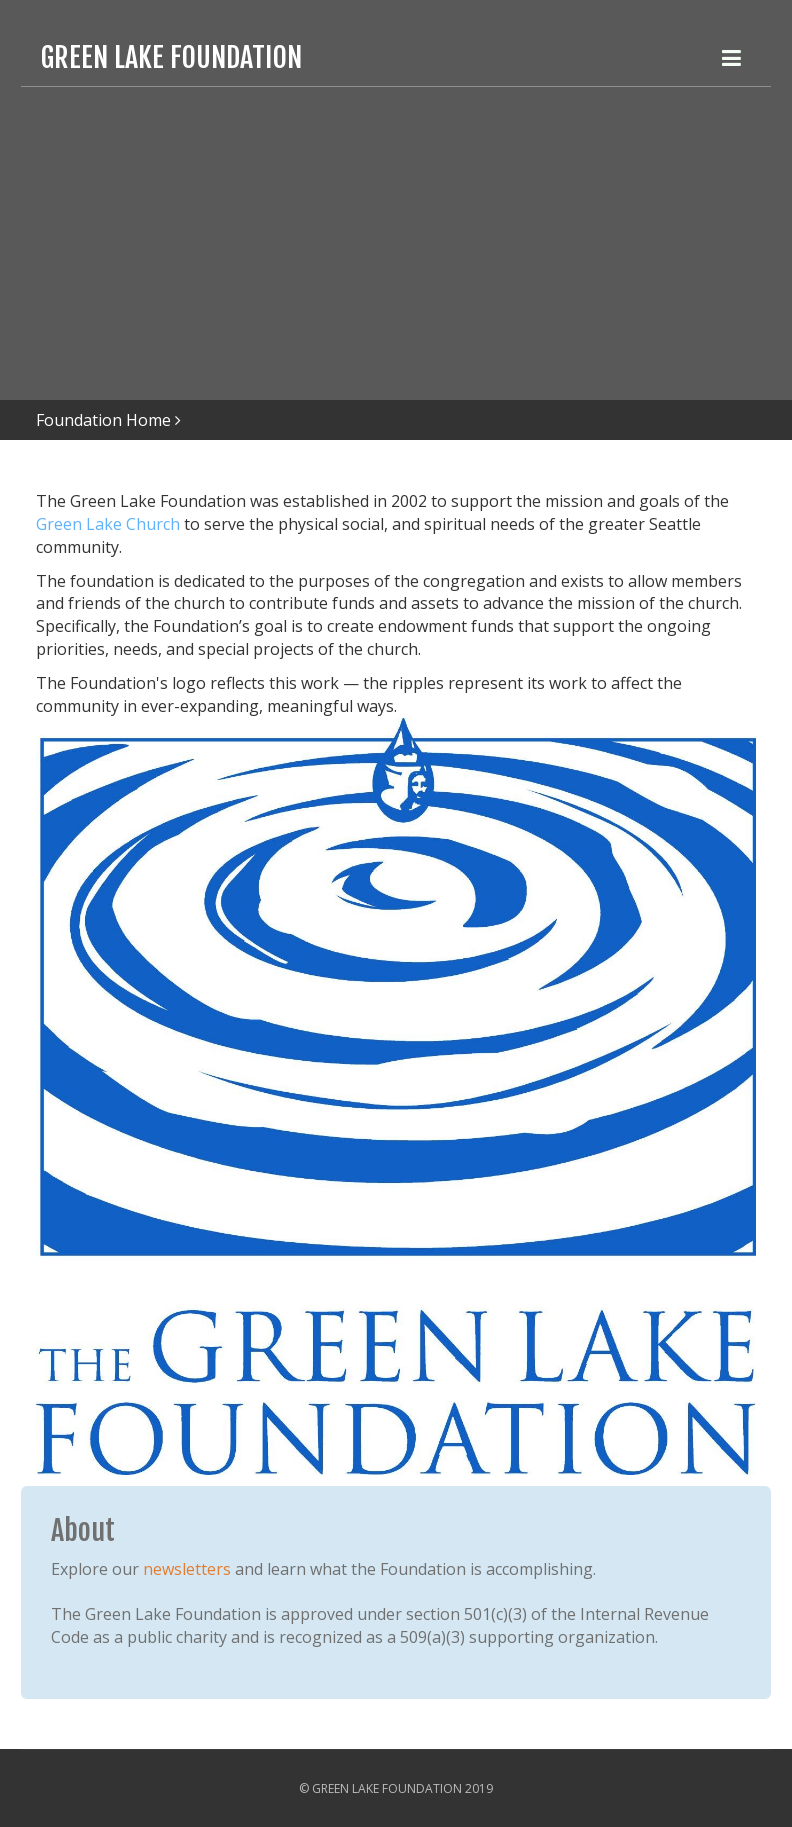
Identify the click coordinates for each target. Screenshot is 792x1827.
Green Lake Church (108, 524)
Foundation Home (103, 420)
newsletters (187, 1569)
